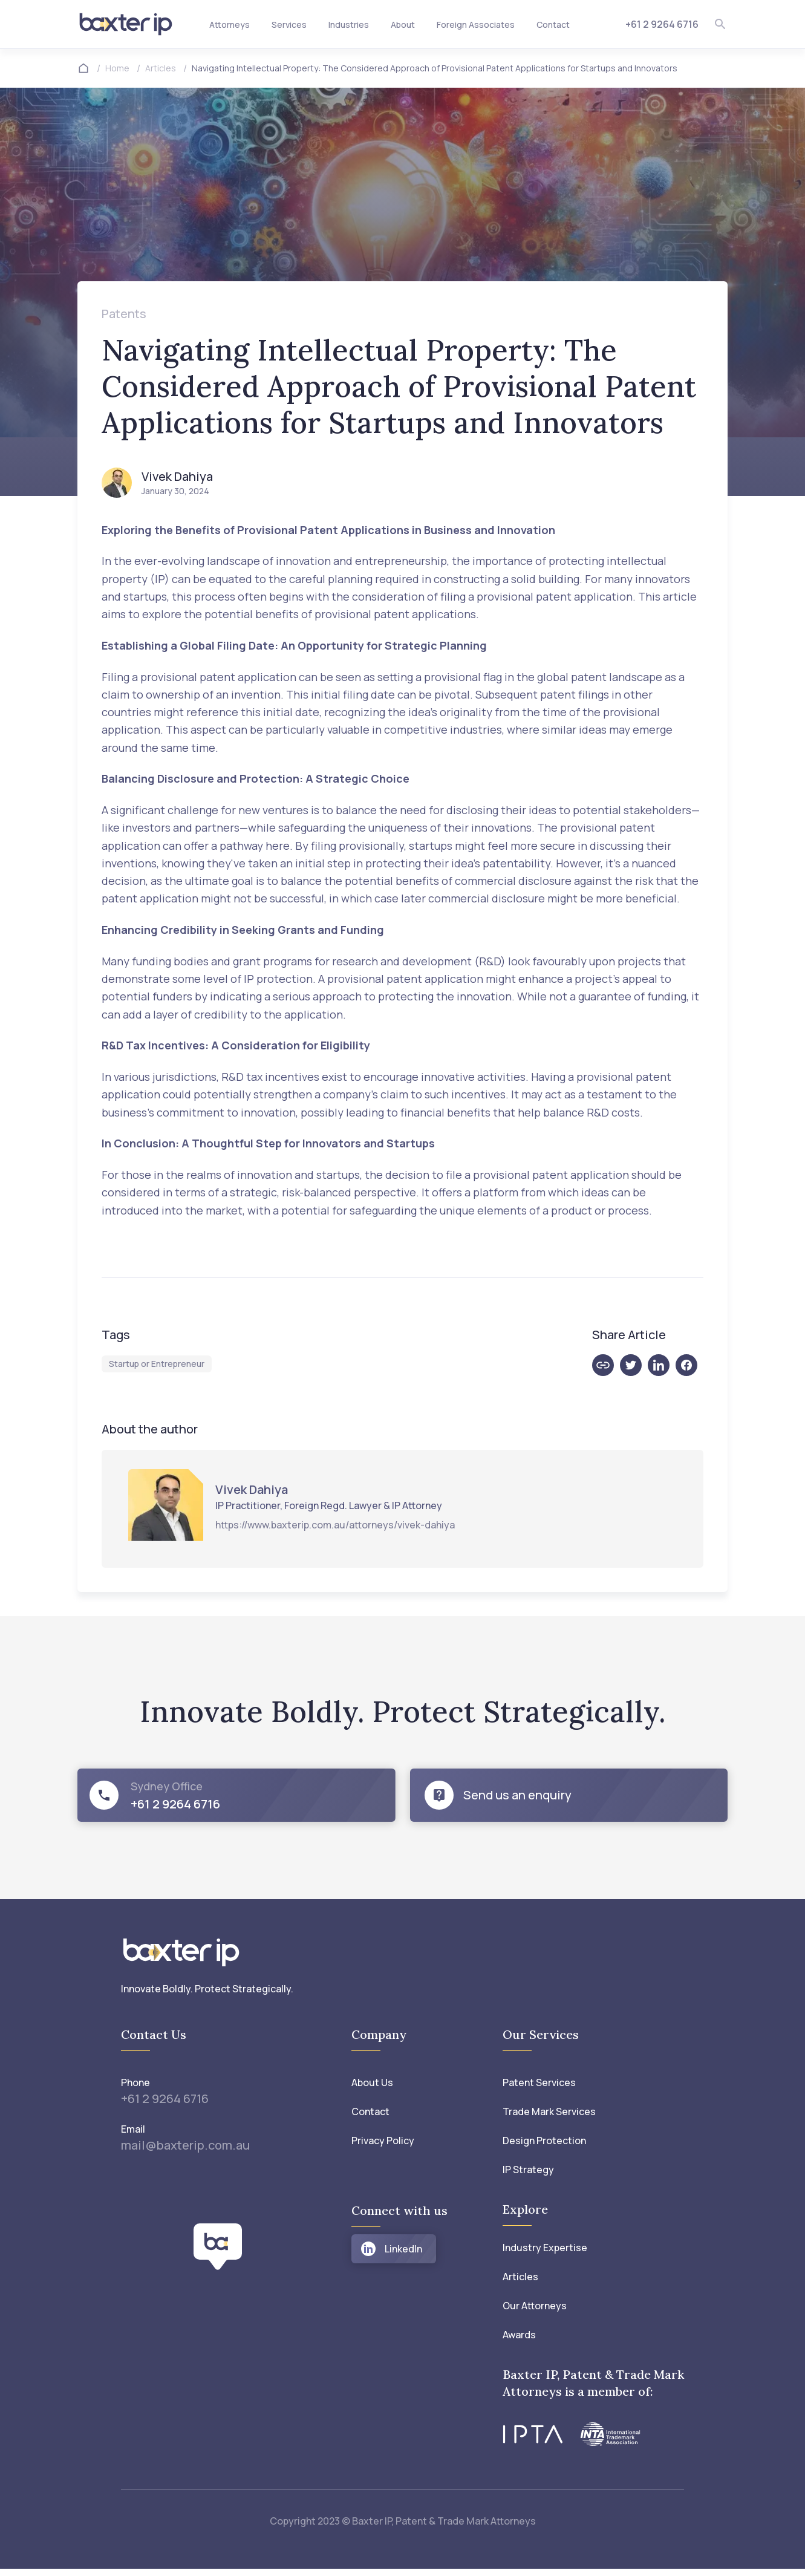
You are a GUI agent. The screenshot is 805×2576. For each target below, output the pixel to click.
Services (289, 24)
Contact (553, 24)
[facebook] (689, 1365)
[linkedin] (662, 1365)
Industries (348, 24)
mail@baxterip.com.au (185, 2141)
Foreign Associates (476, 24)
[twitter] (634, 1365)
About (403, 24)
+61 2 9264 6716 (662, 24)
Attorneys (229, 24)
